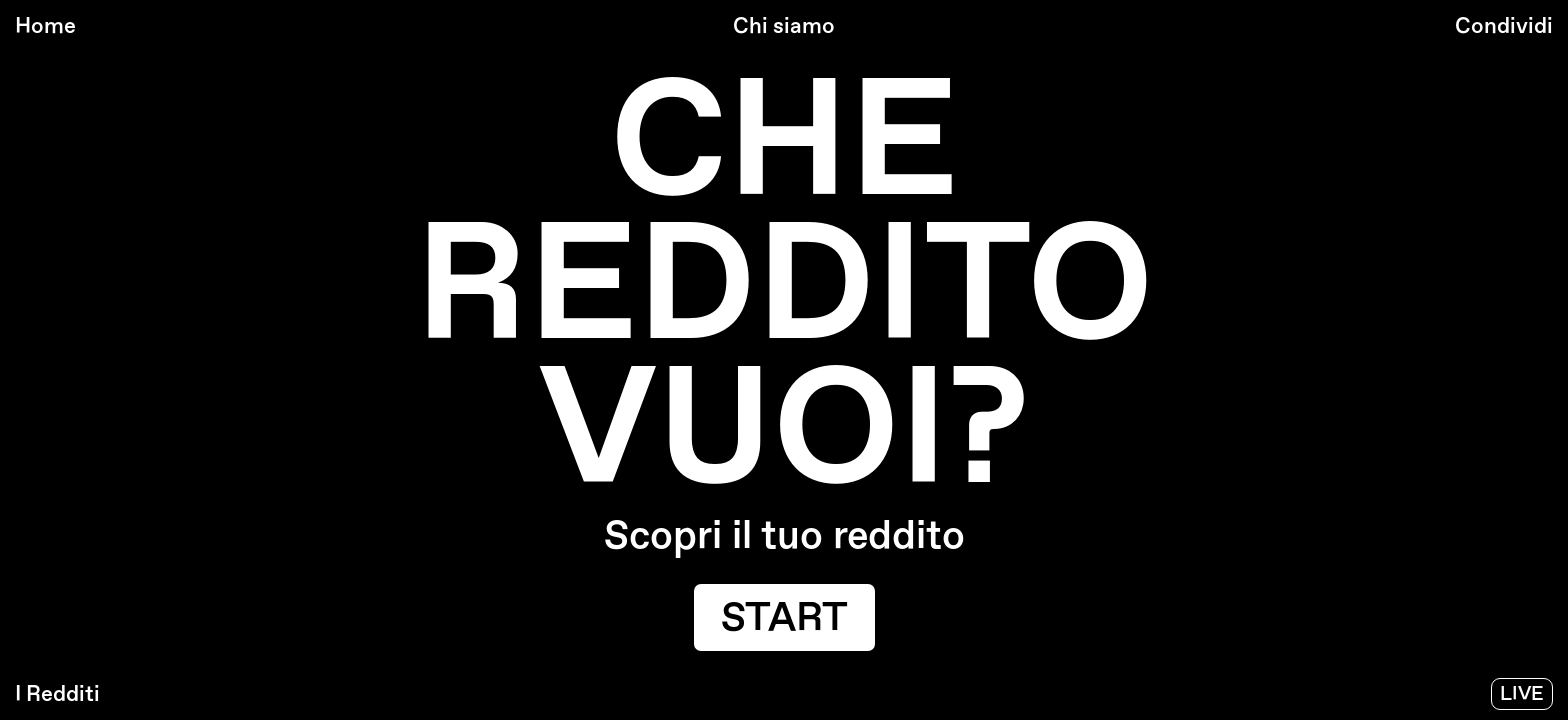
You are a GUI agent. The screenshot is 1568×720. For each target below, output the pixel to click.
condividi (1504, 26)
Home (45, 26)
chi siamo (784, 26)
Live (1522, 694)
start (784, 618)
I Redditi (57, 694)
